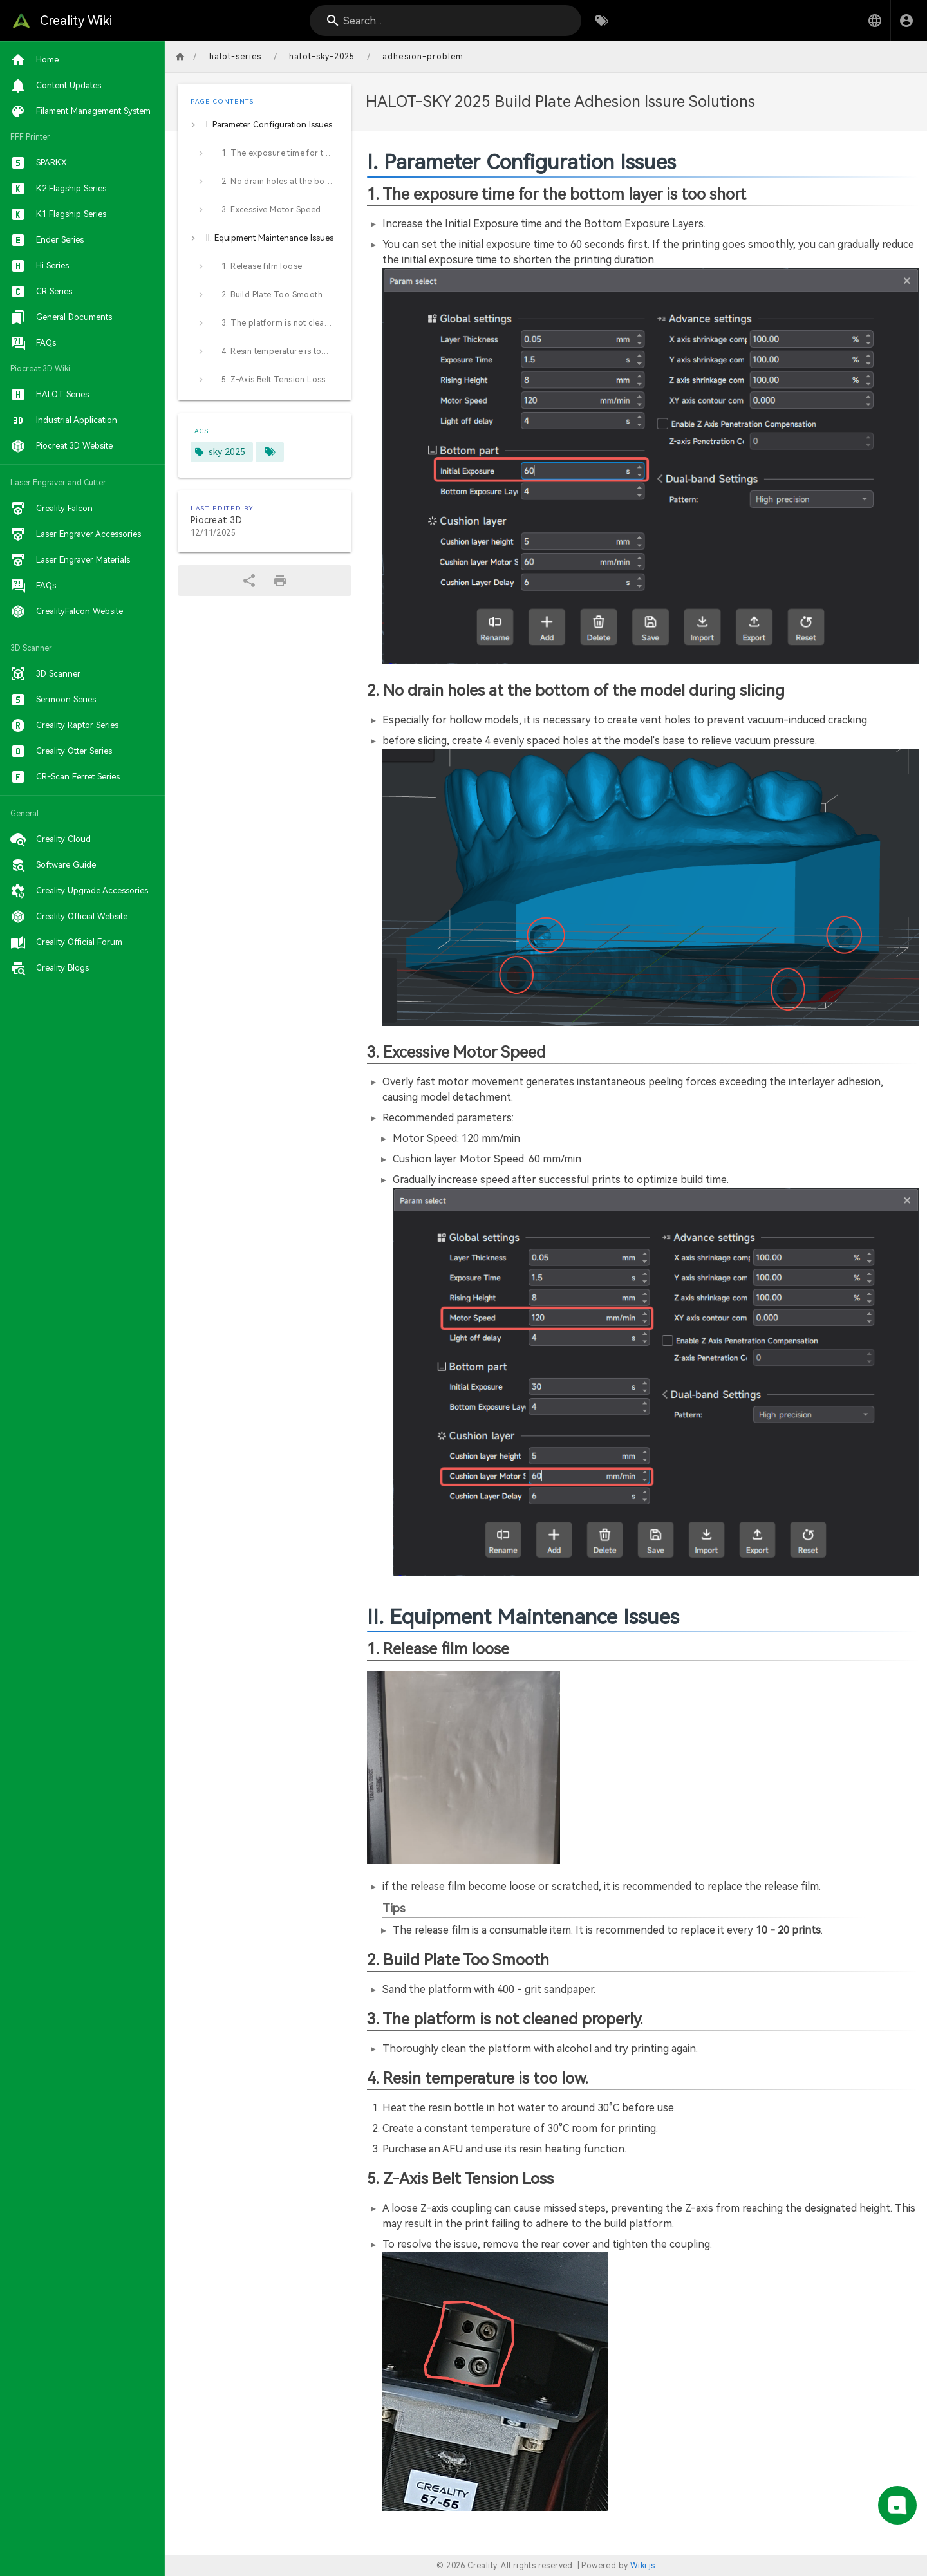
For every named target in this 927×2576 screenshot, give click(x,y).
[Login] (906, 20)
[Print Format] (280, 580)
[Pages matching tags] (270, 452)
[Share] (249, 580)
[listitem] (264, 125)
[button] (874, 20)
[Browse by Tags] (601, 20)
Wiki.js (642, 2565)
